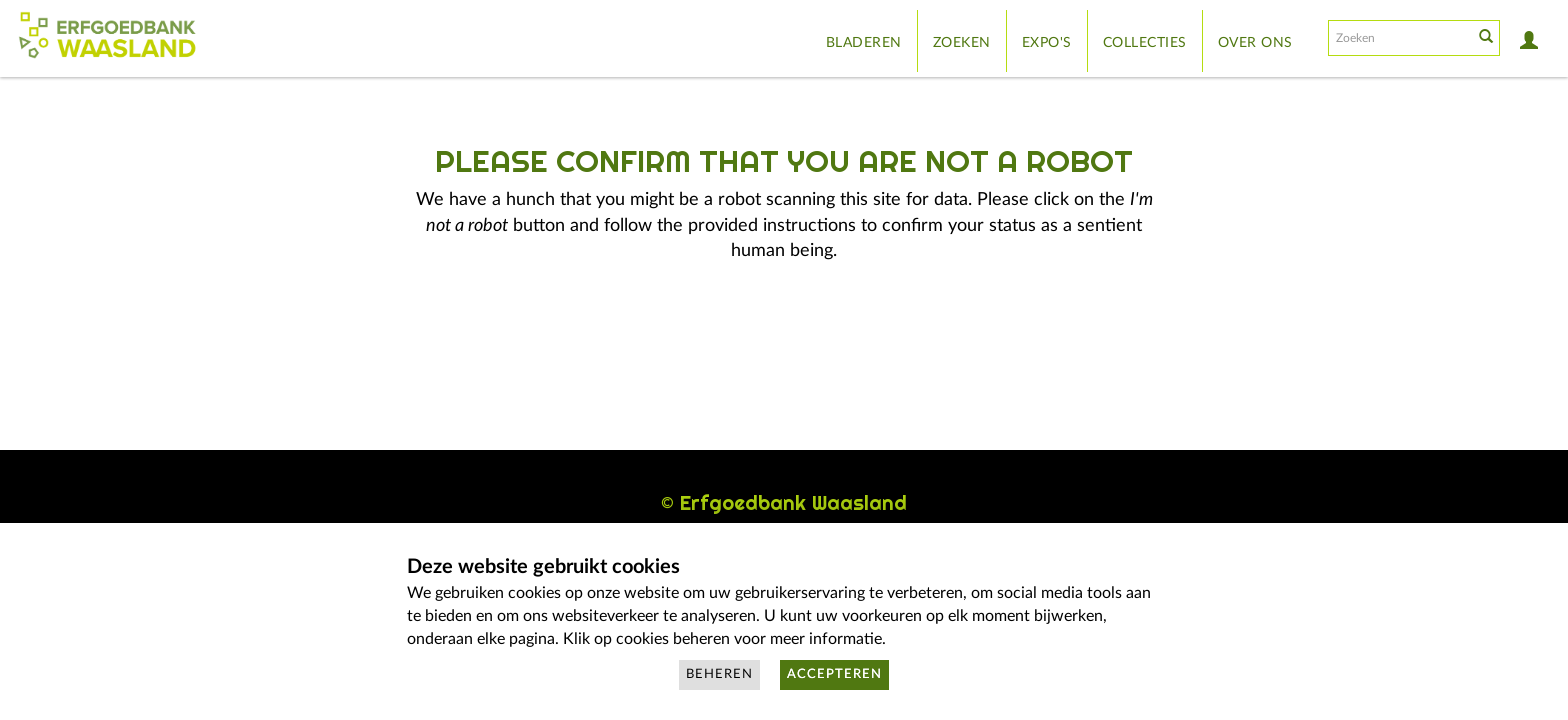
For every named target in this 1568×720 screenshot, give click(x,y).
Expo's (1047, 43)
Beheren (719, 674)
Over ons (1255, 43)
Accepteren (834, 674)
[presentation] (738, 328)
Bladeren (864, 43)
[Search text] (1399, 38)
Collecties (1145, 43)
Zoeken (962, 43)
